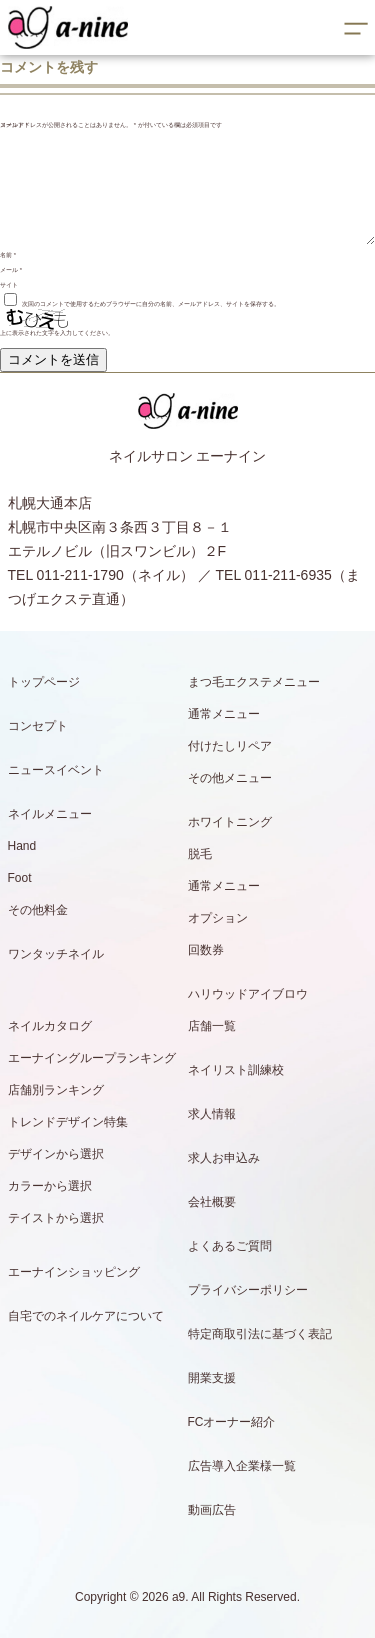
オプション (218, 918)
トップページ (44, 682)
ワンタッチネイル (56, 954)
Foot (20, 878)
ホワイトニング (230, 822)
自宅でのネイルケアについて (86, 1316)
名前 (8, 255)
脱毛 (200, 854)
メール (11, 270)
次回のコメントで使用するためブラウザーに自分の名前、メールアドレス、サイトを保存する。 (151, 304)
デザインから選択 (56, 1154)
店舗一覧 (212, 1026)
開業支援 (212, 1378)
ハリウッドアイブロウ (248, 994)
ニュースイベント (56, 770)
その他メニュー (230, 778)
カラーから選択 (50, 1186)
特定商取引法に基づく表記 (260, 1334)
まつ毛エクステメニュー (254, 682)
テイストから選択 (56, 1218)
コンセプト (38, 726)
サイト (9, 285)
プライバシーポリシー (248, 1290)
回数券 (206, 950)
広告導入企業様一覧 (242, 1466)
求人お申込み (224, 1158)
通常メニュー (224, 714)
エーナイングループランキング (92, 1058)
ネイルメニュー (50, 814)
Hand (22, 846)
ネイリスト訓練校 (236, 1070)
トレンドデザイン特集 (68, 1122)
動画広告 (212, 1510)
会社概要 (212, 1202)
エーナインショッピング (74, 1272)
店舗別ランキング (56, 1090)
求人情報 (212, 1114)
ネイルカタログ (50, 1026)
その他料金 (38, 910)
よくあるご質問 (230, 1246)
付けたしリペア (230, 746)
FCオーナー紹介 (232, 1422)
